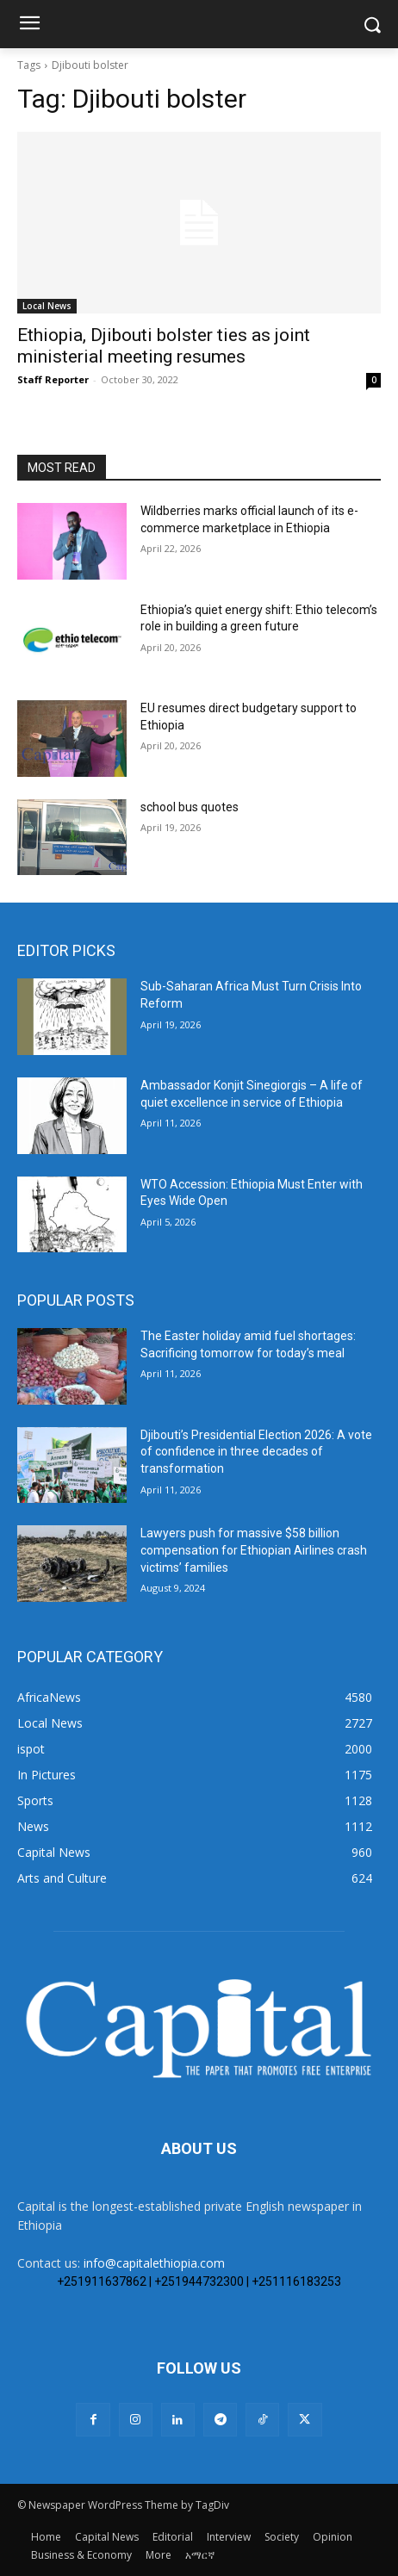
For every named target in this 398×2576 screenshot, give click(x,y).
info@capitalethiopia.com (154, 2263)
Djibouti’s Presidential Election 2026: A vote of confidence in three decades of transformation (256, 1451)
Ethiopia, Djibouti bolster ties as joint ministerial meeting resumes (163, 346)
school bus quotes (189, 807)
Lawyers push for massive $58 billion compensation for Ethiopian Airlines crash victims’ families (253, 1550)
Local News (47, 306)
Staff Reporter (53, 379)
